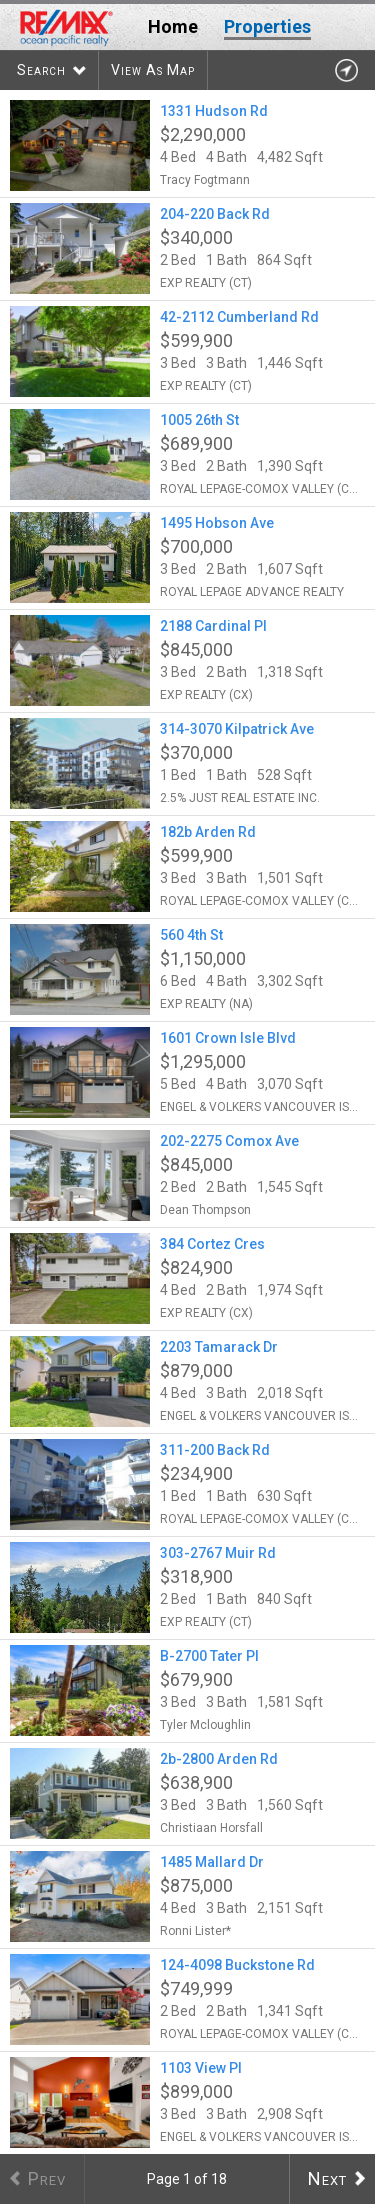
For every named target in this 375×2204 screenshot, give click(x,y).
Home (173, 26)
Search (41, 70)
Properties (267, 26)
